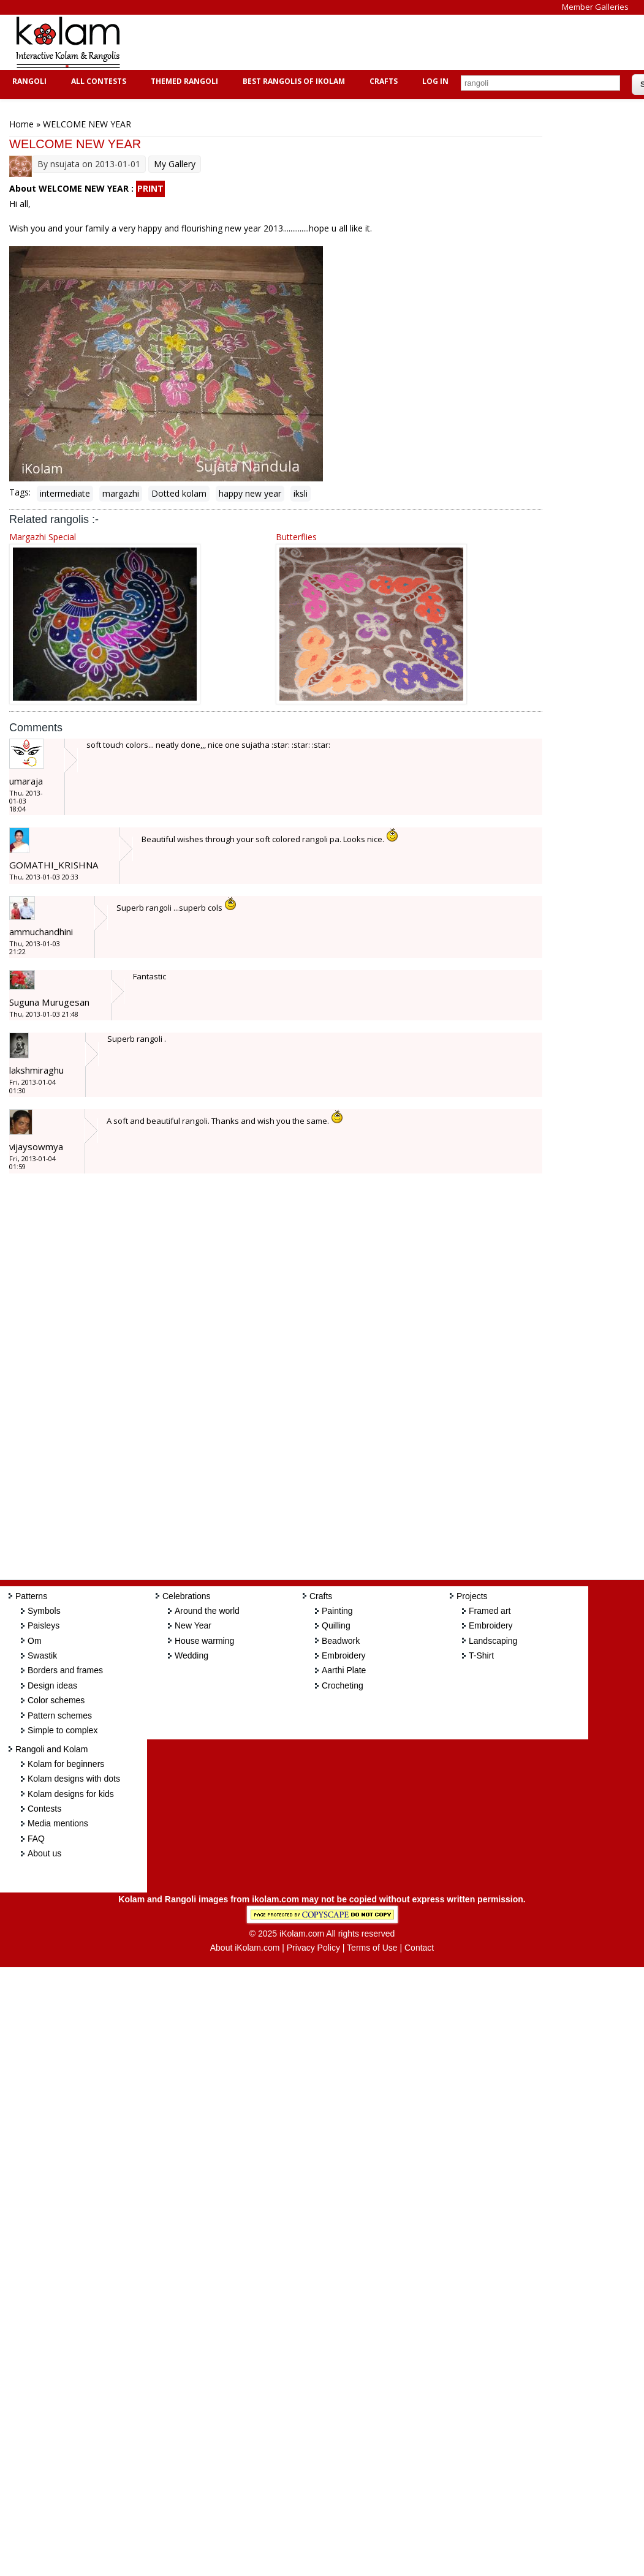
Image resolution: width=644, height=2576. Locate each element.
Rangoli (28, 81)
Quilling (336, 1625)
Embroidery (344, 1655)
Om (35, 1641)
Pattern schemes (60, 1715)
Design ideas (52, 1685)
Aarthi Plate (344, 1670)
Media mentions (58, 1823)
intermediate (65, 493)
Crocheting (342, 1685)
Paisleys (43, 1625)
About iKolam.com (245, 1948)
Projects (472, 1596)
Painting (337, 1611)
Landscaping (493, 1641)
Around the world (207, 1611)
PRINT (150, 188)
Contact (419, 1948)
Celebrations (186, 1596)
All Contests (97, 81)
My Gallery (174, 164)
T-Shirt (481, 1655)
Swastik (42, 1655)
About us (44, 1853)
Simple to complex (62, 1730)
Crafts (382, 81)
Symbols (44, 1611)
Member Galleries (595, 6)
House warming (204, 1641)
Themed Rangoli (182, 81)
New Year (193, 1625)
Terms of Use (372, 1948)
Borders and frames (65, 1670)
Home (21, 124)
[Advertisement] (358, 42)
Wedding (191, 1655)
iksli (301, 493)
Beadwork (341, 1641)
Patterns (31, 1596)
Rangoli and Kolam (51, 1749)
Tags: (20, 492)
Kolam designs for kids (71, 1794)
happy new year (250, 493)
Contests (44, 1808)
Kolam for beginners (66, 1764)
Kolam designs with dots (74, 1778)
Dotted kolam (178, 493)
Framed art (489, 1611)
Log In (435, 81)
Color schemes (56, 1700)
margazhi (120, 493)
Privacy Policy (313, 1948)
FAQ (36, 1838)
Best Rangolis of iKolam (292, 81)
